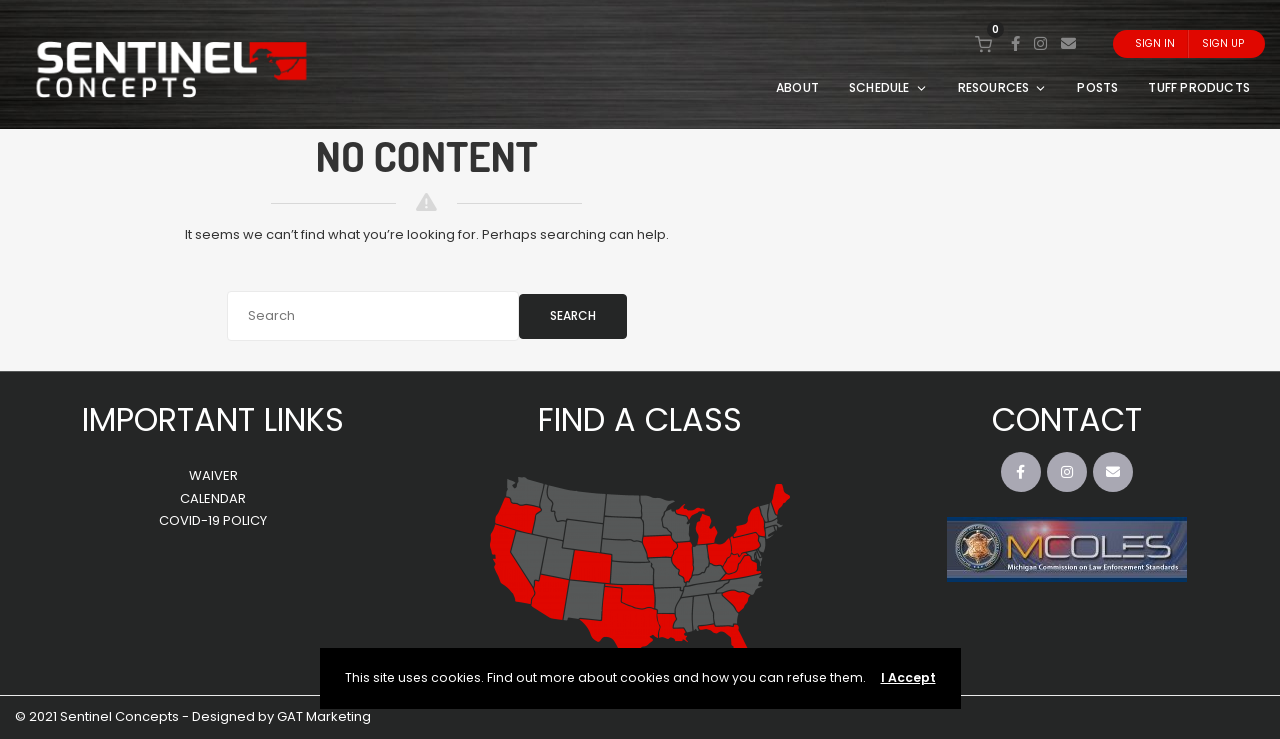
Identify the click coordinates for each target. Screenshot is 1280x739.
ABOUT (797, 87)
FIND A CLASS (640, 419)
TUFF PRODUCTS (1199, 87)
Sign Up (1223, 43)
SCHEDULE (888, 87)
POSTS (1097, 87)
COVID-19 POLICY (213, 520)
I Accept (908, 677)
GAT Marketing (324, 716)
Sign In (1155, 43)
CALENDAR (213, 498)
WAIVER (213, 475)
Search (573, 315)
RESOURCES (1003, 87)
